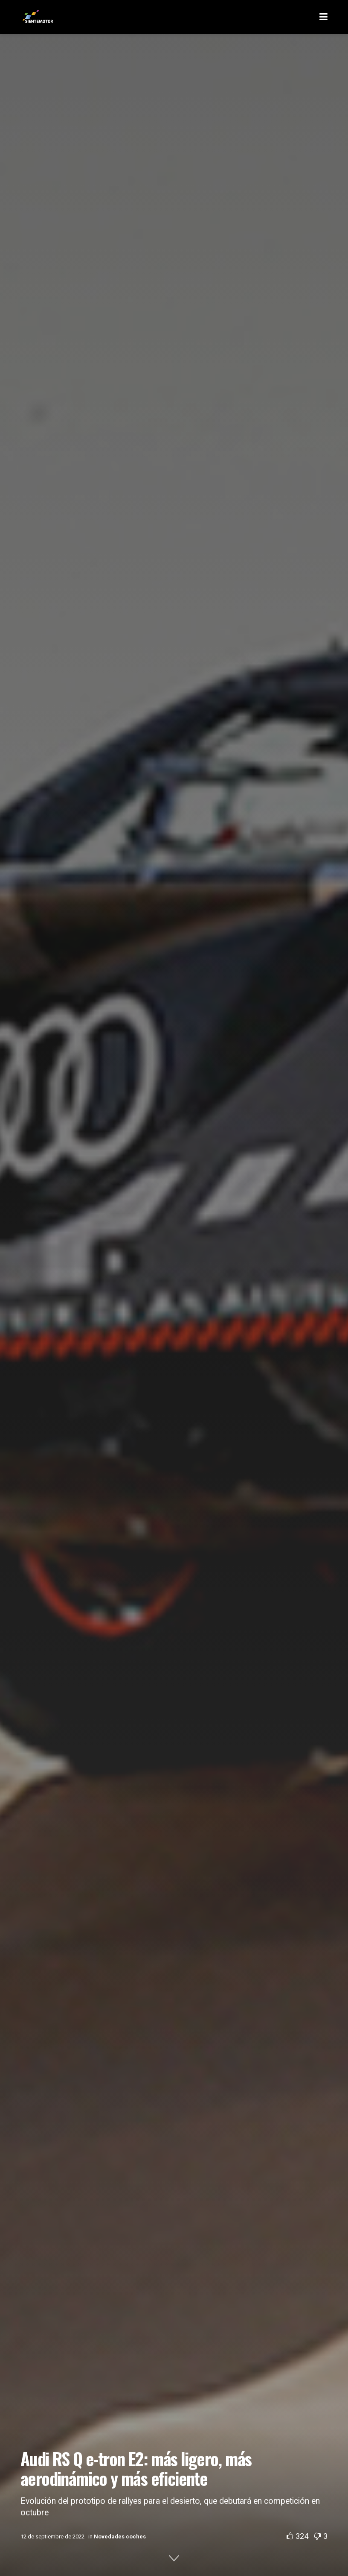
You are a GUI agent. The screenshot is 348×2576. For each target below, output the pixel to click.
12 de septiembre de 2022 (52, 2536)
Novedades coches (120, 2536)
